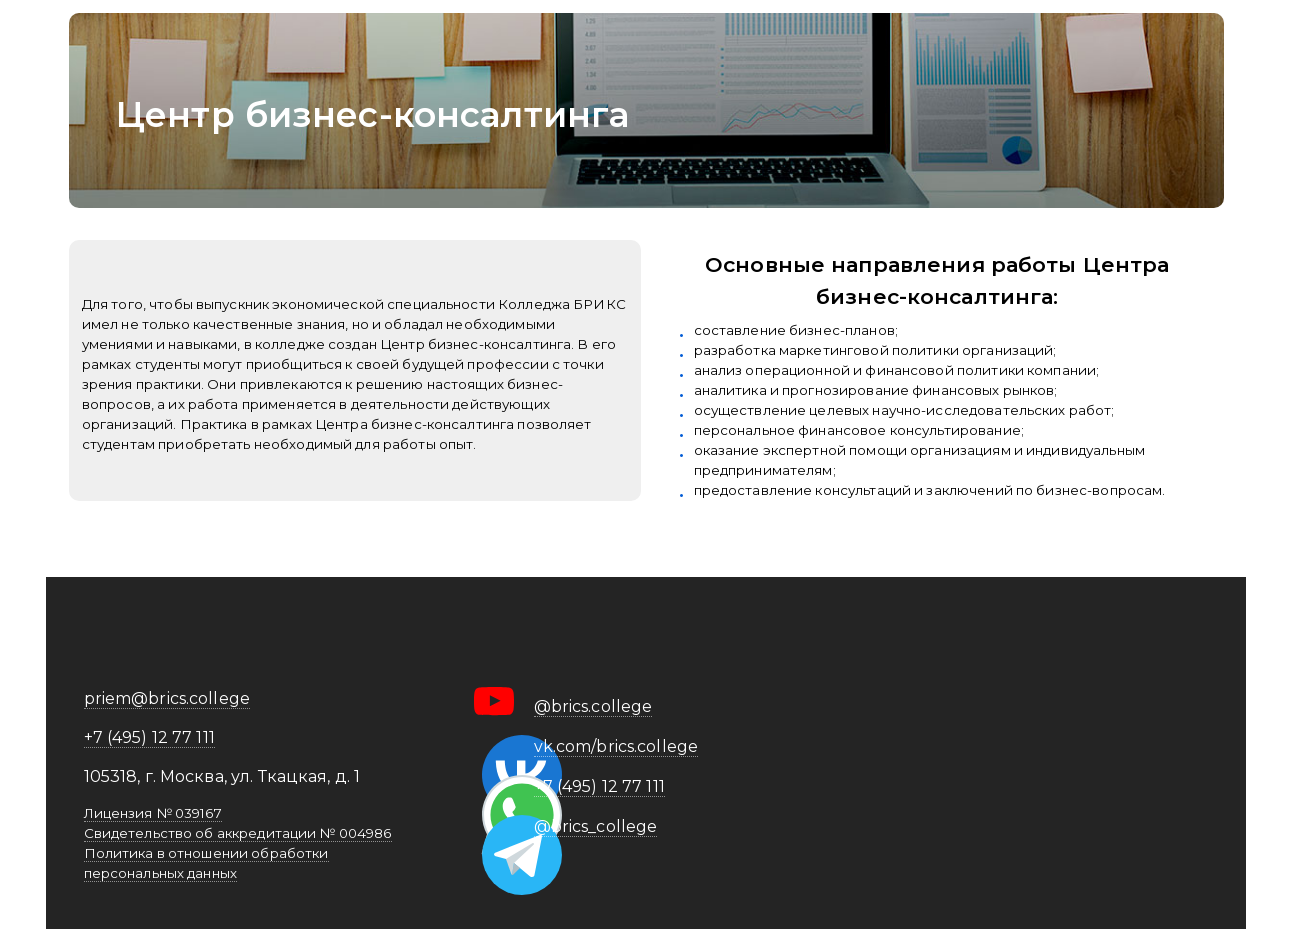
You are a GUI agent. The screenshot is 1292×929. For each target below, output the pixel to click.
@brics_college (596, 826)
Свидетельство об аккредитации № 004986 (238, 833)
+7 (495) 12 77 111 (149, 737)
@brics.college (593, 706)
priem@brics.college (167, 698)
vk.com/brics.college (616, 746)
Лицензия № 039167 (153, 813)
